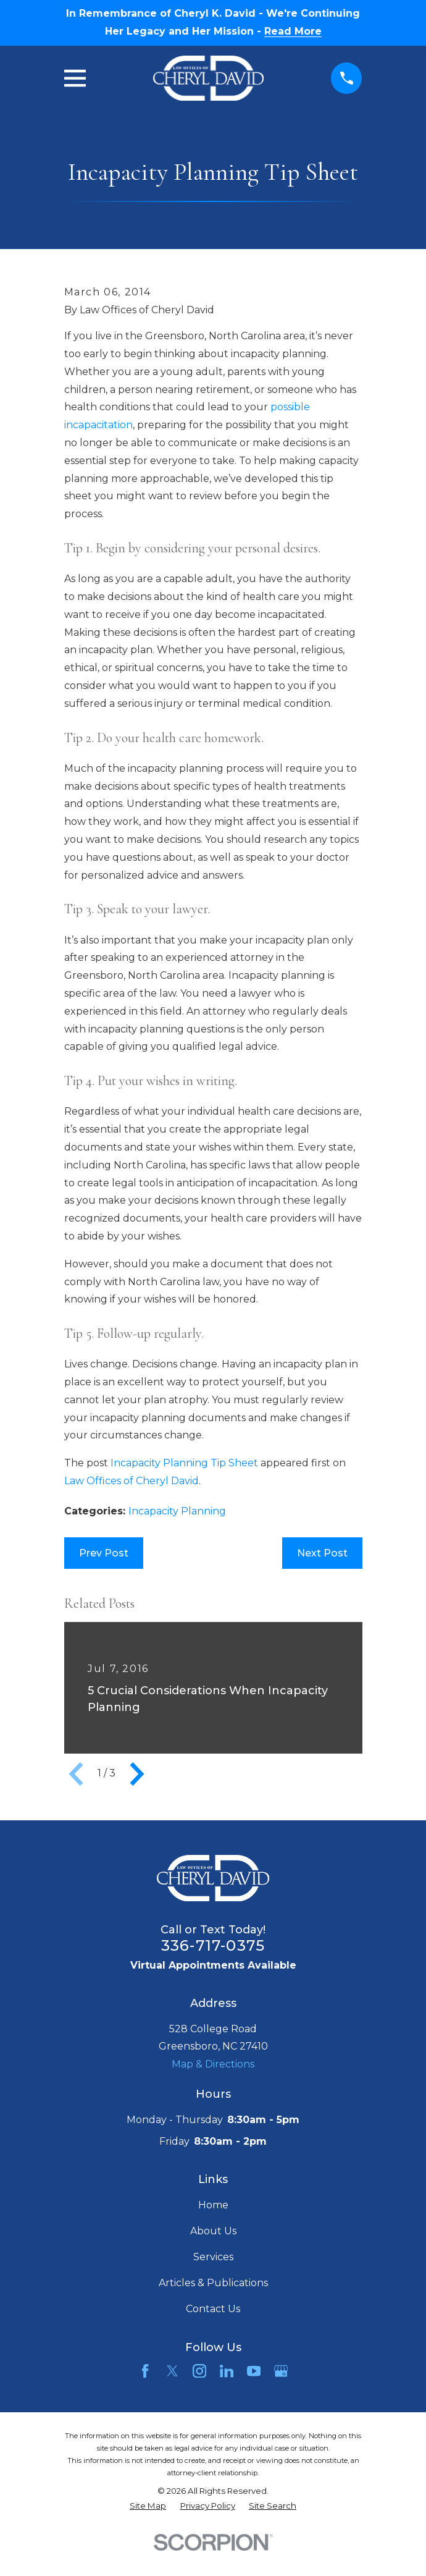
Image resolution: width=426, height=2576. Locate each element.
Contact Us (213, 2309)
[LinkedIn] (226, 2371)
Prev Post (103, 1553)
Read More (293, 31)
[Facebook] (145, 2371)
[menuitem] (148, 2506)
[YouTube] (254, 2371)
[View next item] (137, 1774)
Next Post (322, 1553)
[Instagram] (199, 2371)
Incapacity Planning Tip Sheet (184, 1463)
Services (213, 2257)
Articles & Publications (213, 2283)
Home (213, 2205)
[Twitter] (172, 2371)
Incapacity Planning (177, 1511)
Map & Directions (213, 2064)
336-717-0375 (213, 1945)
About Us (213, 2231)
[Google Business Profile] (281, 2371)
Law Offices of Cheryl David (131, 1481)
